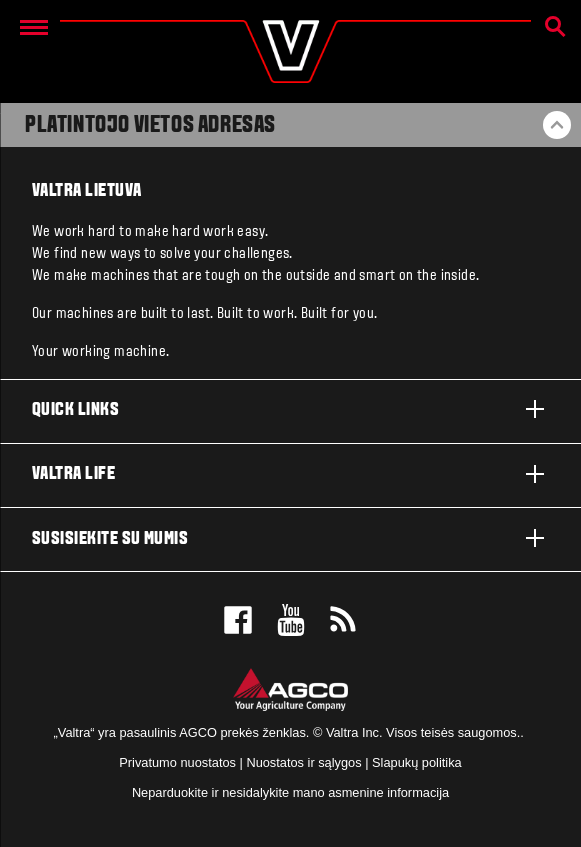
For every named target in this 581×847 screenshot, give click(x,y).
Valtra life (290, 474)
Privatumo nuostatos (177, 762)
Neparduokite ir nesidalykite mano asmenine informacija (290, 792)
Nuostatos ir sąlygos (303, 762)
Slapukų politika (417, 762)
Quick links (290, 409)
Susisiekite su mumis (290, 538)
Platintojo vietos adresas (150, 126)
